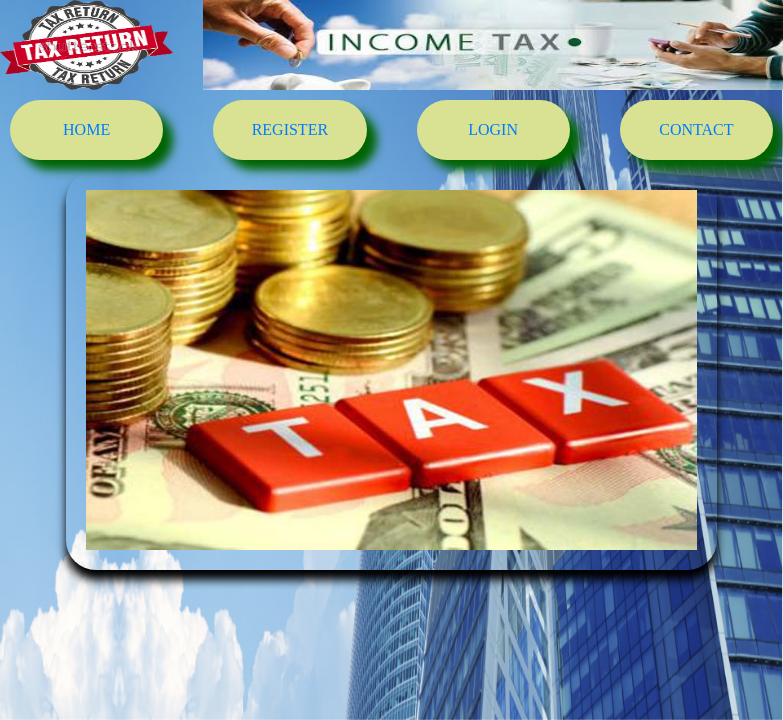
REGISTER (290, 129)
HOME (86, 129)
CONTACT (696, 129)
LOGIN (493, 129)
